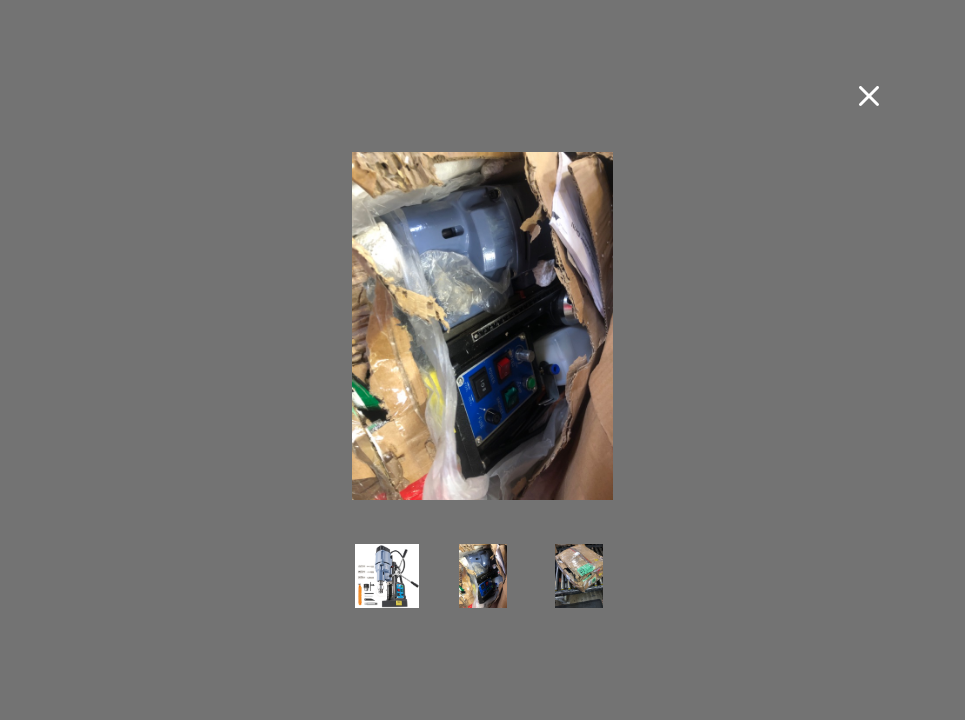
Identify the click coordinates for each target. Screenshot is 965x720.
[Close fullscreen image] (869, 96)
